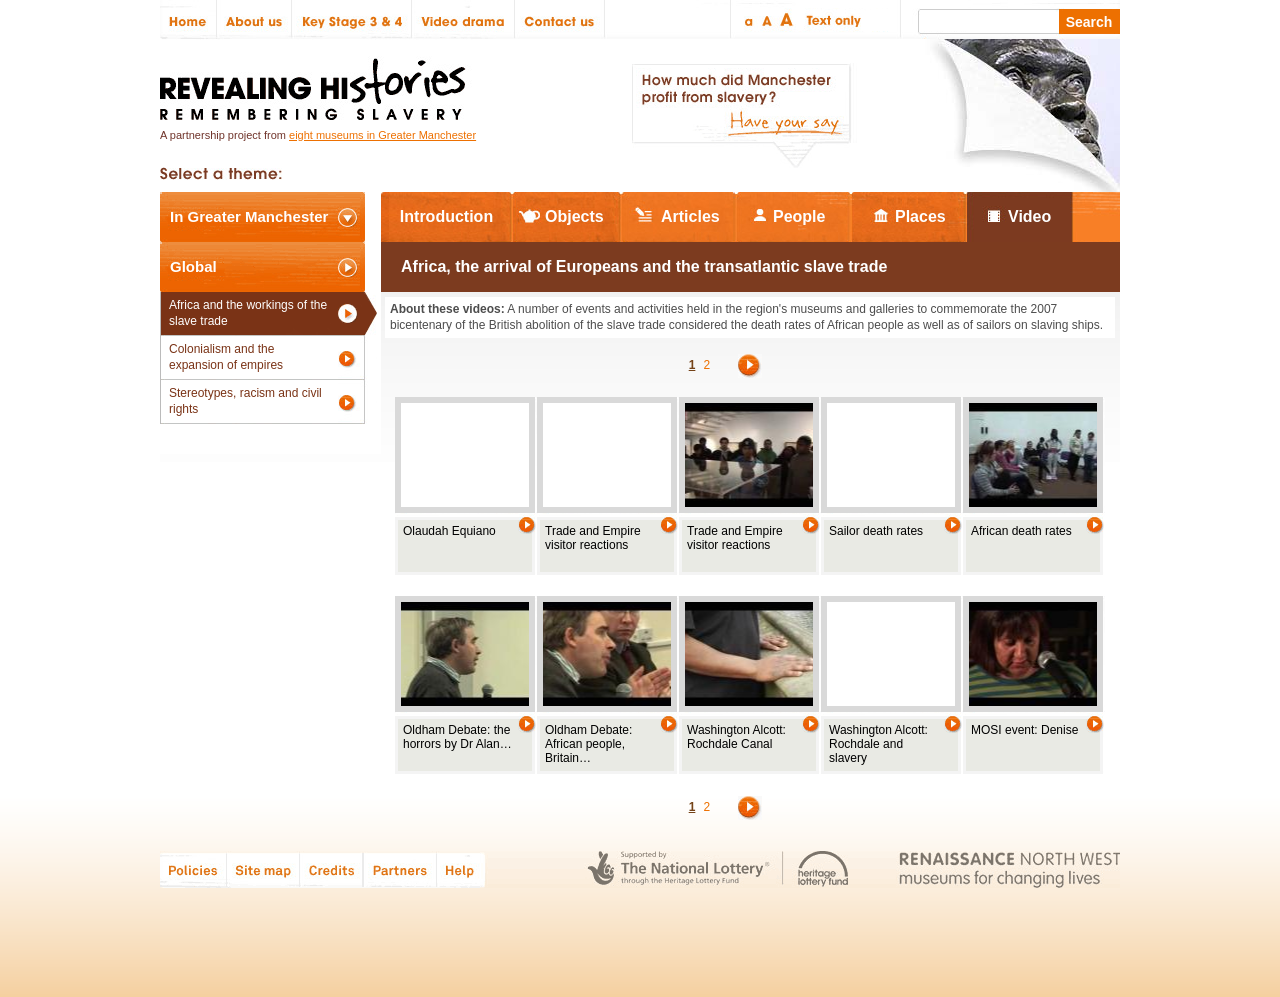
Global (193, 266)
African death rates (1021, 531)
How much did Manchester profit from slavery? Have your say (741, 116)
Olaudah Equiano (449, 531)
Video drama (463, 19)
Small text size (747, 19)
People (799, 216)
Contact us (560, 19)
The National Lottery (678, 869)
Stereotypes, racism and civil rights (245, 401)
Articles (690, 216)
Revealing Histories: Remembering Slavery (316, 83)
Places (920, 216)
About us (254, 19)
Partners (400, 869)
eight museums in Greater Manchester (382, 135)
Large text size (787, 19)
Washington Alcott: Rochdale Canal (736, 737)
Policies (193, 869)
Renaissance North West (1009, 869)
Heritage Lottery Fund (823, 869)
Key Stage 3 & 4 (352, 19)
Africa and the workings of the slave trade (248, 313)
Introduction (446, 216)
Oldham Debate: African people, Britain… (588, 744)
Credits (331, 869)
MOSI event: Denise (1024, 730)
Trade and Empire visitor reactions (593, 538)
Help (462, 869)
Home (188, 19)
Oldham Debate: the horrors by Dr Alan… (457, 737)
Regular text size (767, 19)
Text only (830, 19)
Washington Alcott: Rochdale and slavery (878, 744)
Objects (574, 216)
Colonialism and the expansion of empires (226, 357)
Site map (263, 869)
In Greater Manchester (249, 216)
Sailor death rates (876, 531)
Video (1029, 216)
